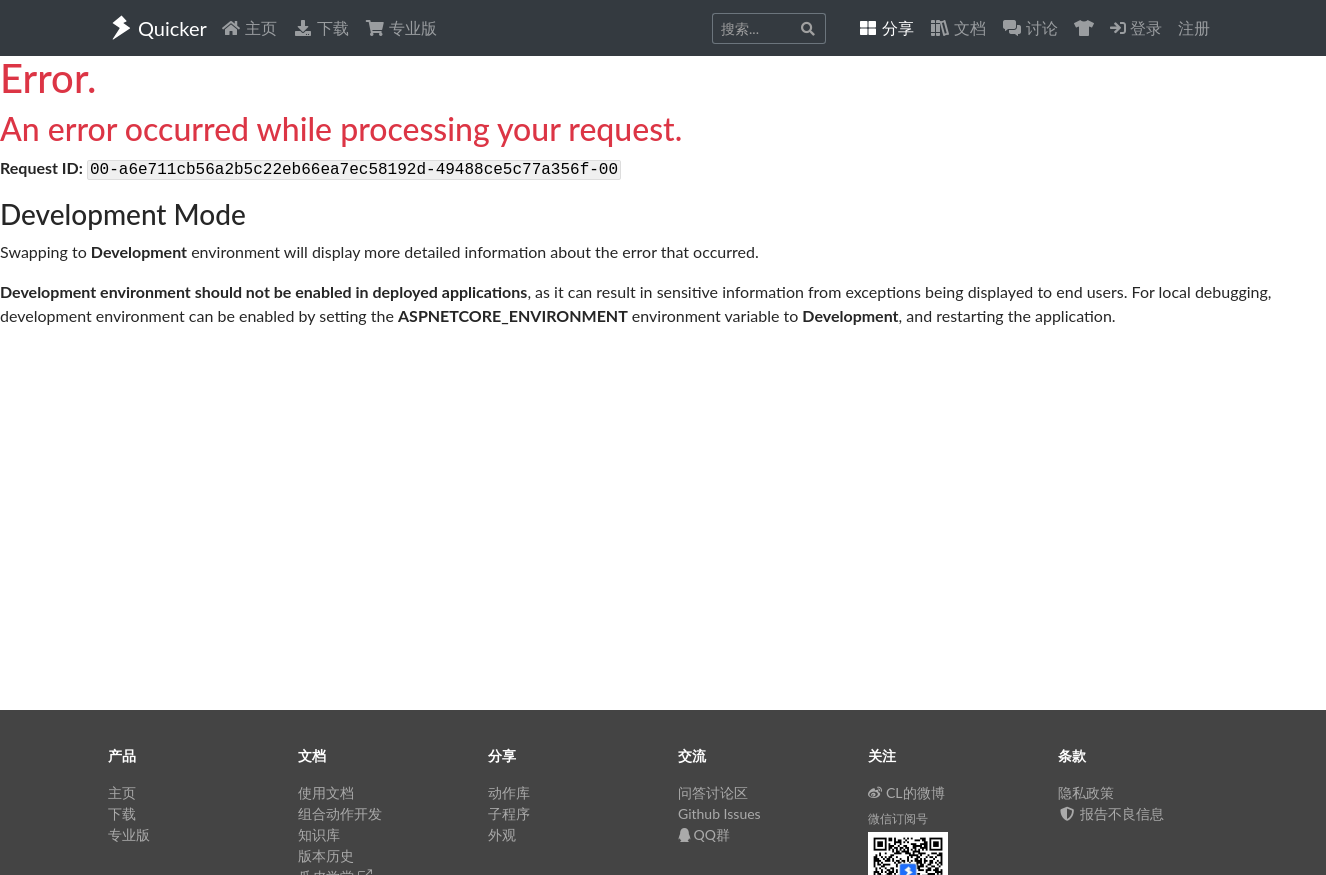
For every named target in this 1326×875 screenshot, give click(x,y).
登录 (1136, 27)
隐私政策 (1086, 792)
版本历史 (326, 855)
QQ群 (704, 834)
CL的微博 (906, 792)
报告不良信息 (1111, 813)
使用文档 (326, 792)
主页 (249, 27)
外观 (502, 834)
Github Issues (719, 813)
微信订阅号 (898, 818)
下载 (321, 27)
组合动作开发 (340, 813)
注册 (1194, 27)
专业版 (401, 27)
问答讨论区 (713, 792)
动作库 (509, 792)
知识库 (319, 834)
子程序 (509, 813)
